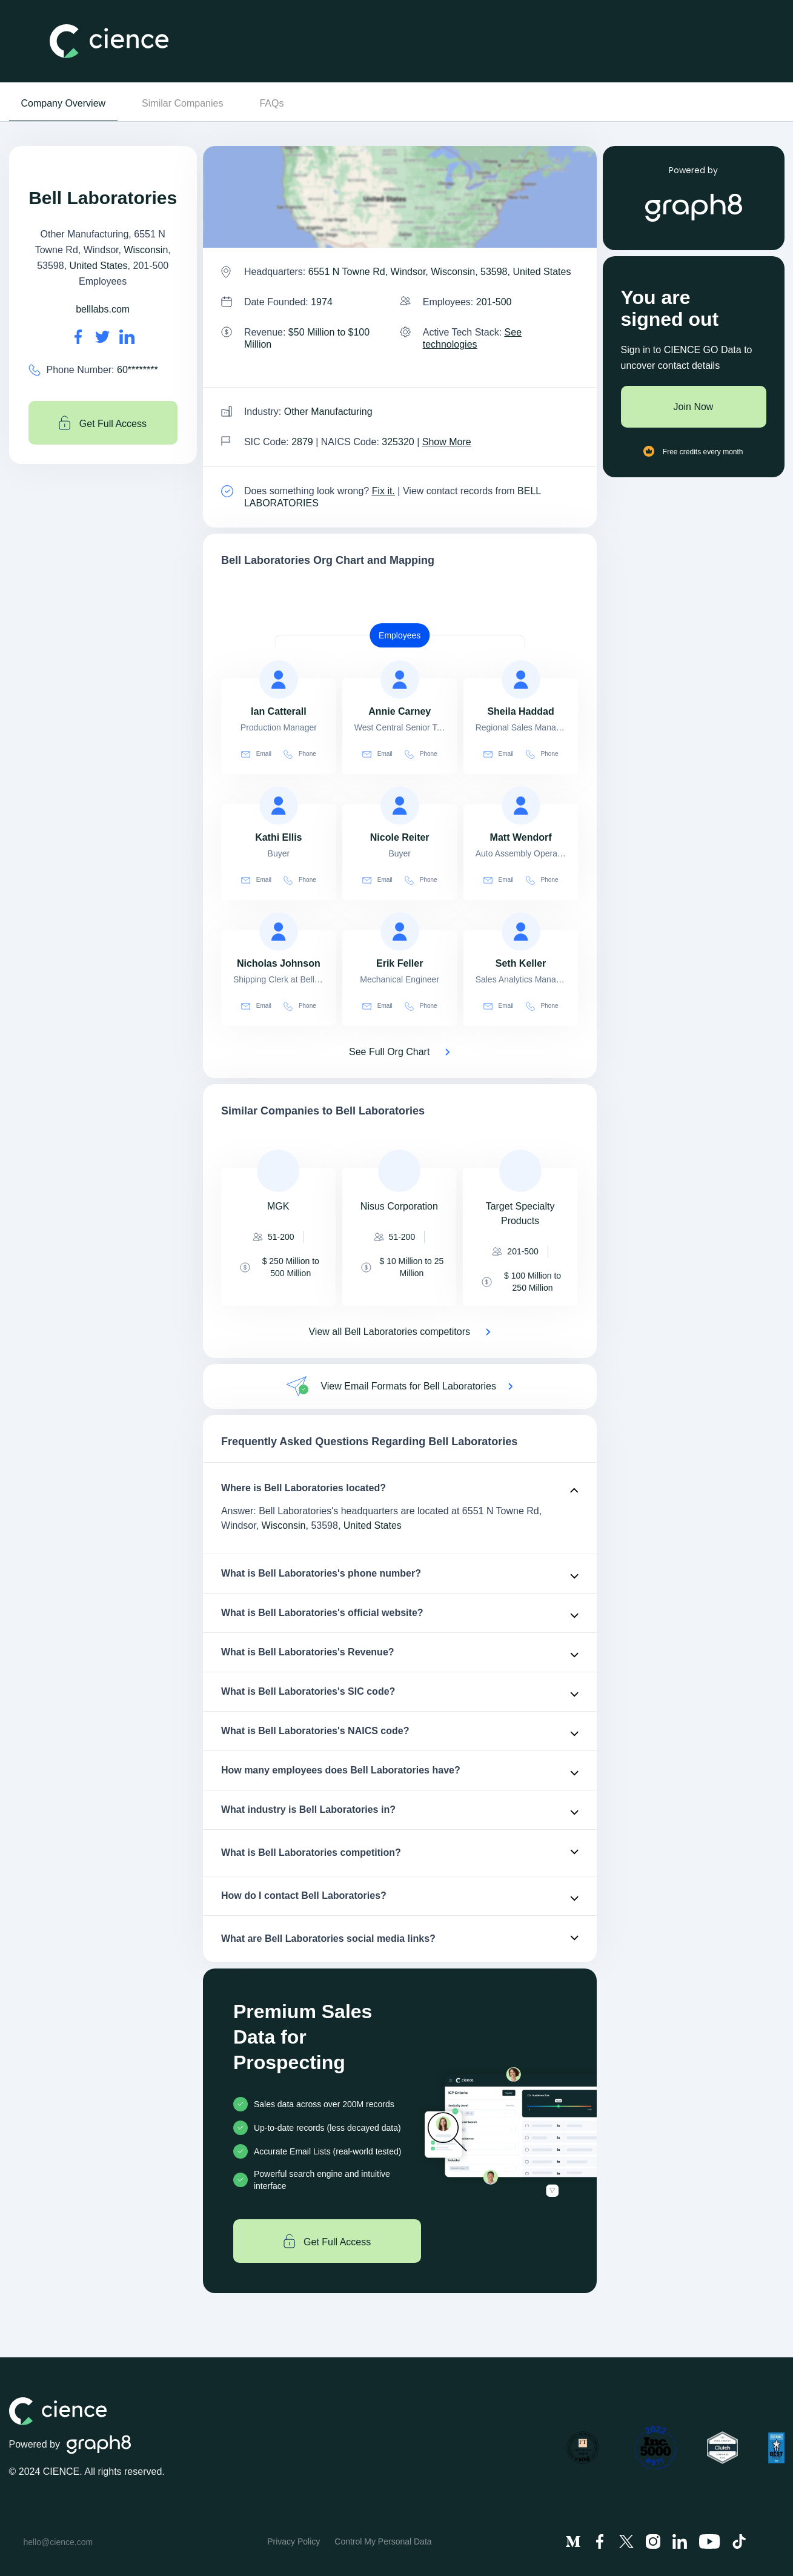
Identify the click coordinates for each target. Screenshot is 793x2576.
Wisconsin (146, 250)
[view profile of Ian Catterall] (278, 679)
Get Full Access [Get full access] (103, 423)
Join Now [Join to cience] (694, 407)
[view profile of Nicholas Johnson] (278, 931)
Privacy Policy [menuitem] (293, 2541)
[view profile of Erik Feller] (399, 931)
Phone (300, 753)
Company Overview (63, 103)
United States (99, 265)
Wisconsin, (285, 1525)
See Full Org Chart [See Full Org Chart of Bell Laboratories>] (389, 1052)
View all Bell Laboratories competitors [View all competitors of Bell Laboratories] (389, 1331)
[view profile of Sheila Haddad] (521, 679)
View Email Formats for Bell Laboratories (408, 1386)
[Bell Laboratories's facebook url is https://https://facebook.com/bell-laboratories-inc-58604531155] (78, 336)
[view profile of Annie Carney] (399, 679)
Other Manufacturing (328, 411)
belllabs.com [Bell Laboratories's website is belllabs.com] (103, 309)
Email (256, 753)
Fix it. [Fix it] (383, 491)
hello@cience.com (58, 2542)
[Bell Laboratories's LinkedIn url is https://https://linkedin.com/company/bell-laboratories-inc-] (127, 336)
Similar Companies (182, 103)
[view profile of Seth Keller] (521, 931)
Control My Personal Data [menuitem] (382, 2541)
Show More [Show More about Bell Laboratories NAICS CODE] (446, 442)
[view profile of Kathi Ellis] (278, 805)
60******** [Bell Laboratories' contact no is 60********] (137, 370)
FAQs (271, 103)
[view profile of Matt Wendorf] (521, 805)
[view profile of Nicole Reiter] (399, 805)
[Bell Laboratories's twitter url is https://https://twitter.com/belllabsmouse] (102, 336)
